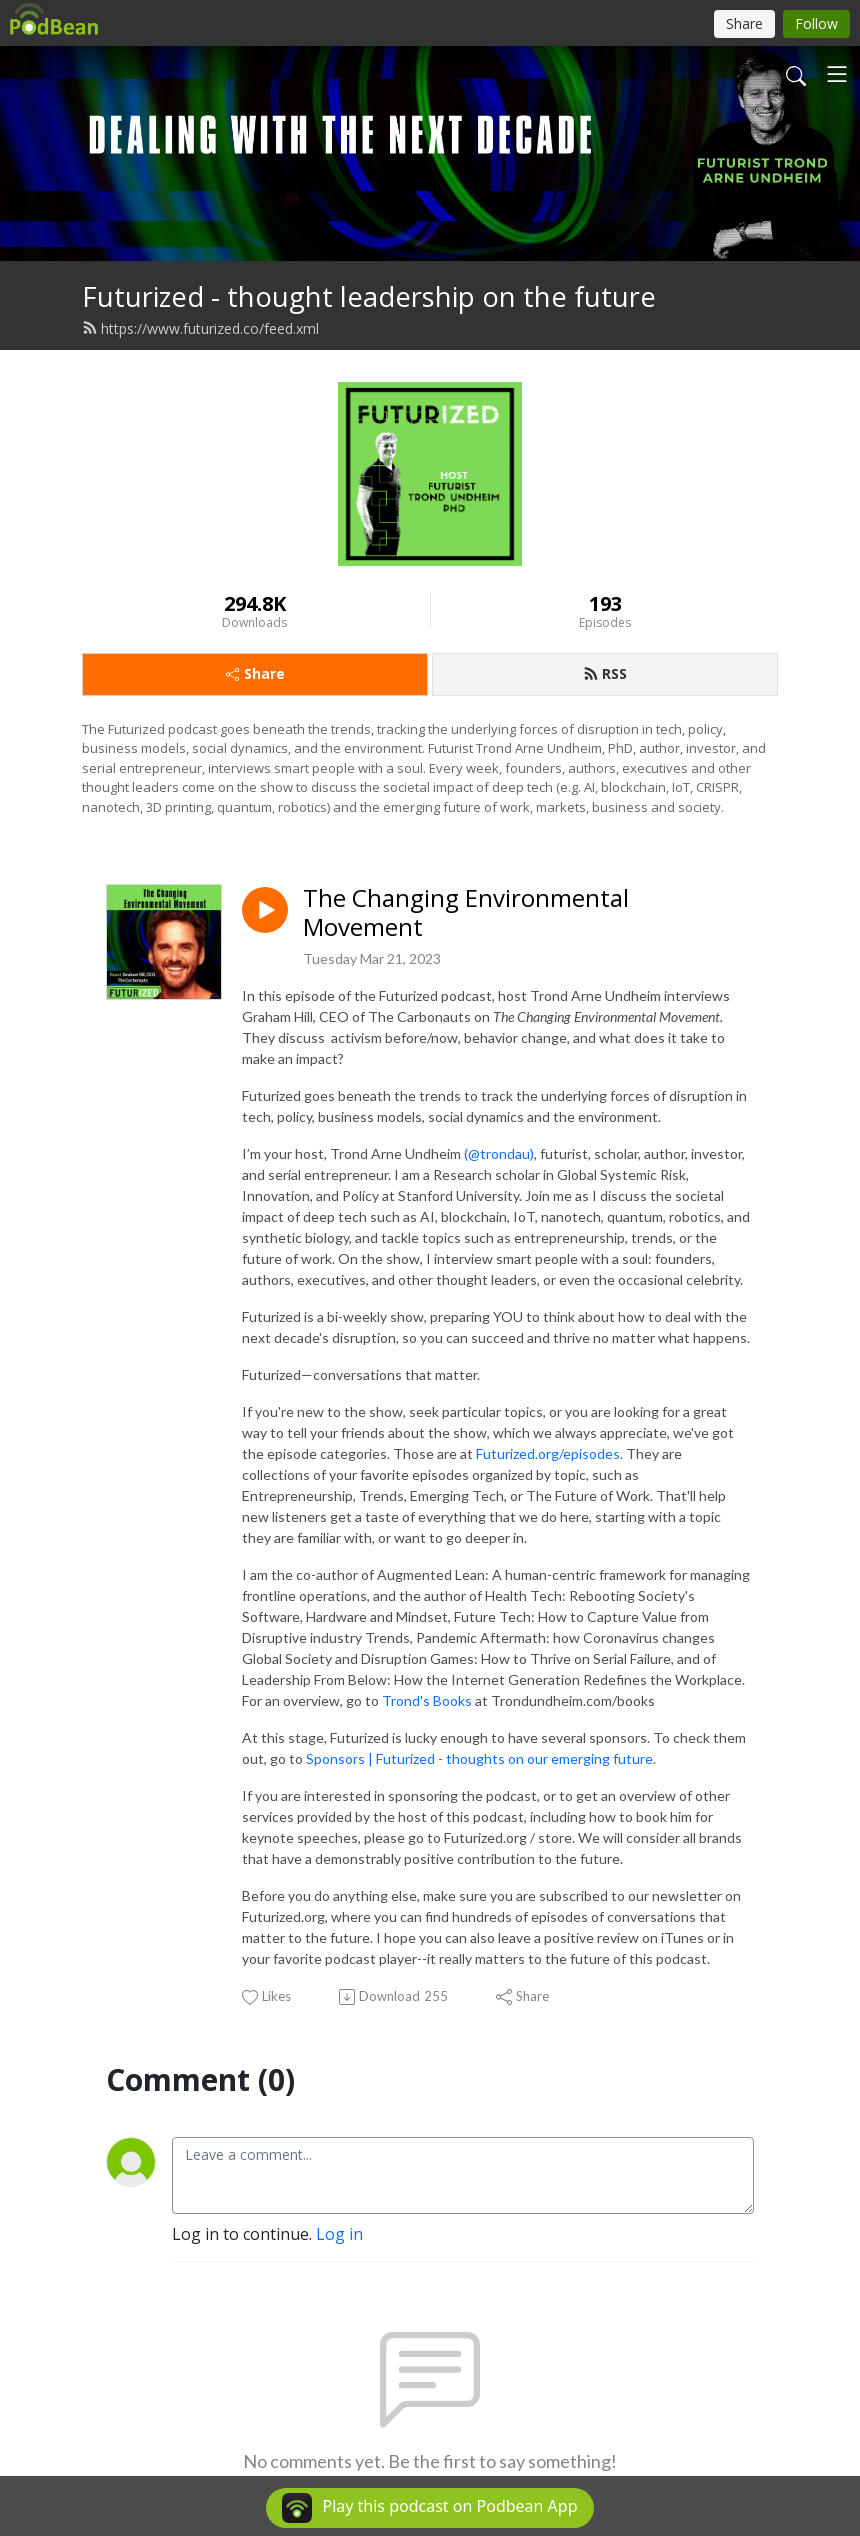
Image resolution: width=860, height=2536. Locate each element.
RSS (605, 673)
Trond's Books (427, 1700)
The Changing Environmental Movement (466, 913)
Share (255, 673)
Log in (339, 2234)
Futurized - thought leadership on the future (369, 296)
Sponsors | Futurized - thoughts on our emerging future (479, 1758)
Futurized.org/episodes (548, 1453)
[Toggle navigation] (837, 74)
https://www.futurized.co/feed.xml (200, 328)
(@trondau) (499, 1153)
